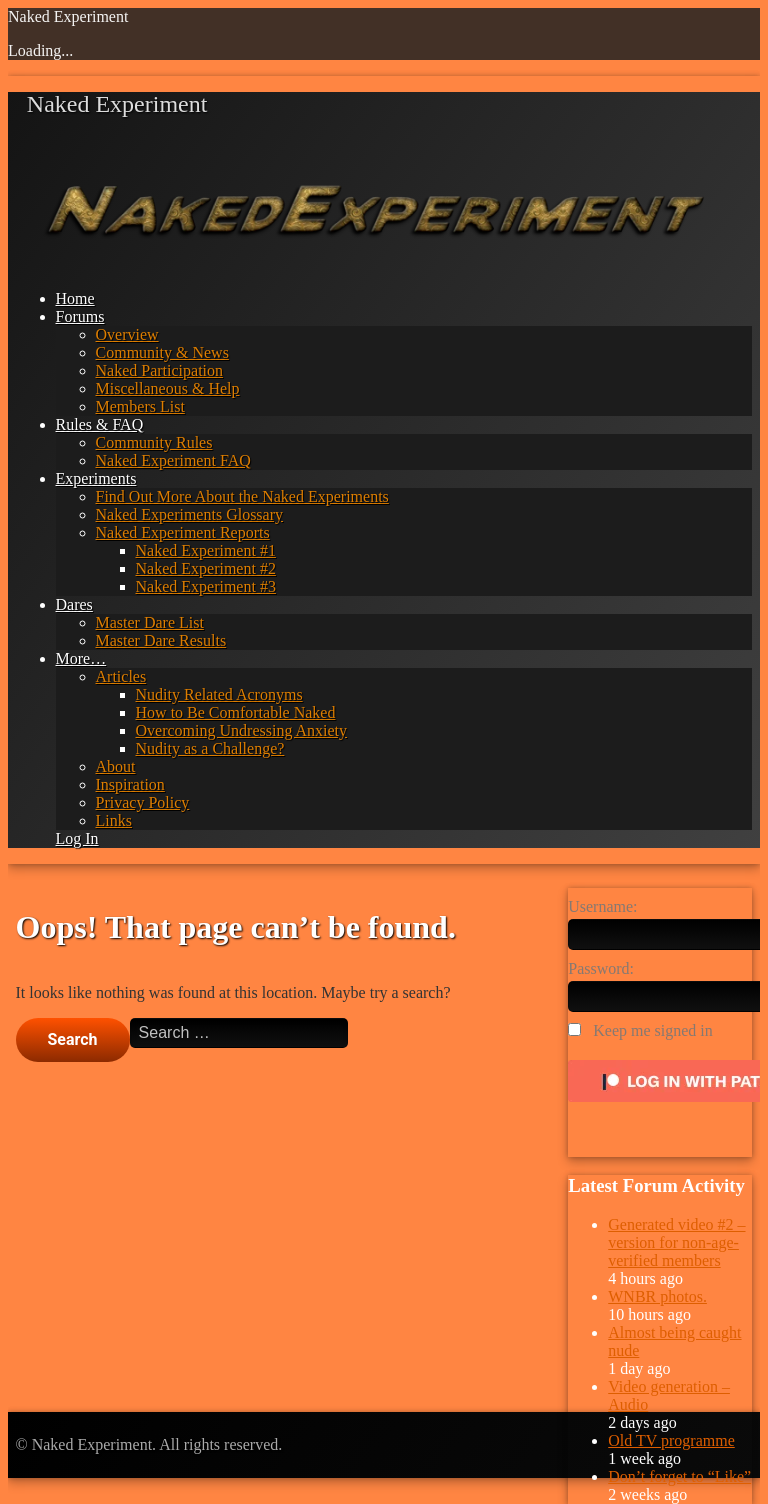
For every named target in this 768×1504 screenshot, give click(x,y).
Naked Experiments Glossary (190, 514)
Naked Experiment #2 (206, 568)
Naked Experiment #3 (206, 586)
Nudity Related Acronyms (219, 694)
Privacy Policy (143, 802)
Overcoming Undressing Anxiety (242, 730)
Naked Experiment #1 (206, 550)
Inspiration (130, 784)
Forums (80, 316)
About (116, 766)
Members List (140, 406)
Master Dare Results (161, 640)
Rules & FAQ (100, 424)
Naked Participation (160, 370)
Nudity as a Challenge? (210, 748)
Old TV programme (671, 1440)
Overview (127, 334)
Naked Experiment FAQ (173, 460)
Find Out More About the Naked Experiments (242, 496)
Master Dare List (150, 622)
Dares (74, 604)
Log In (77, 838)
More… (81, 658)
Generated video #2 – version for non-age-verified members (676, 1242)
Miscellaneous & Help (168, 388)
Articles (121, 676)
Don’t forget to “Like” (679, 1476)
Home (75, 298)
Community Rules (154, 442)
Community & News (162, 352)
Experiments (96, 478)
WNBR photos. (657, 1296)
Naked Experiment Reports (183, 532)
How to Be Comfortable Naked (236, 712)
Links (114, 820)
